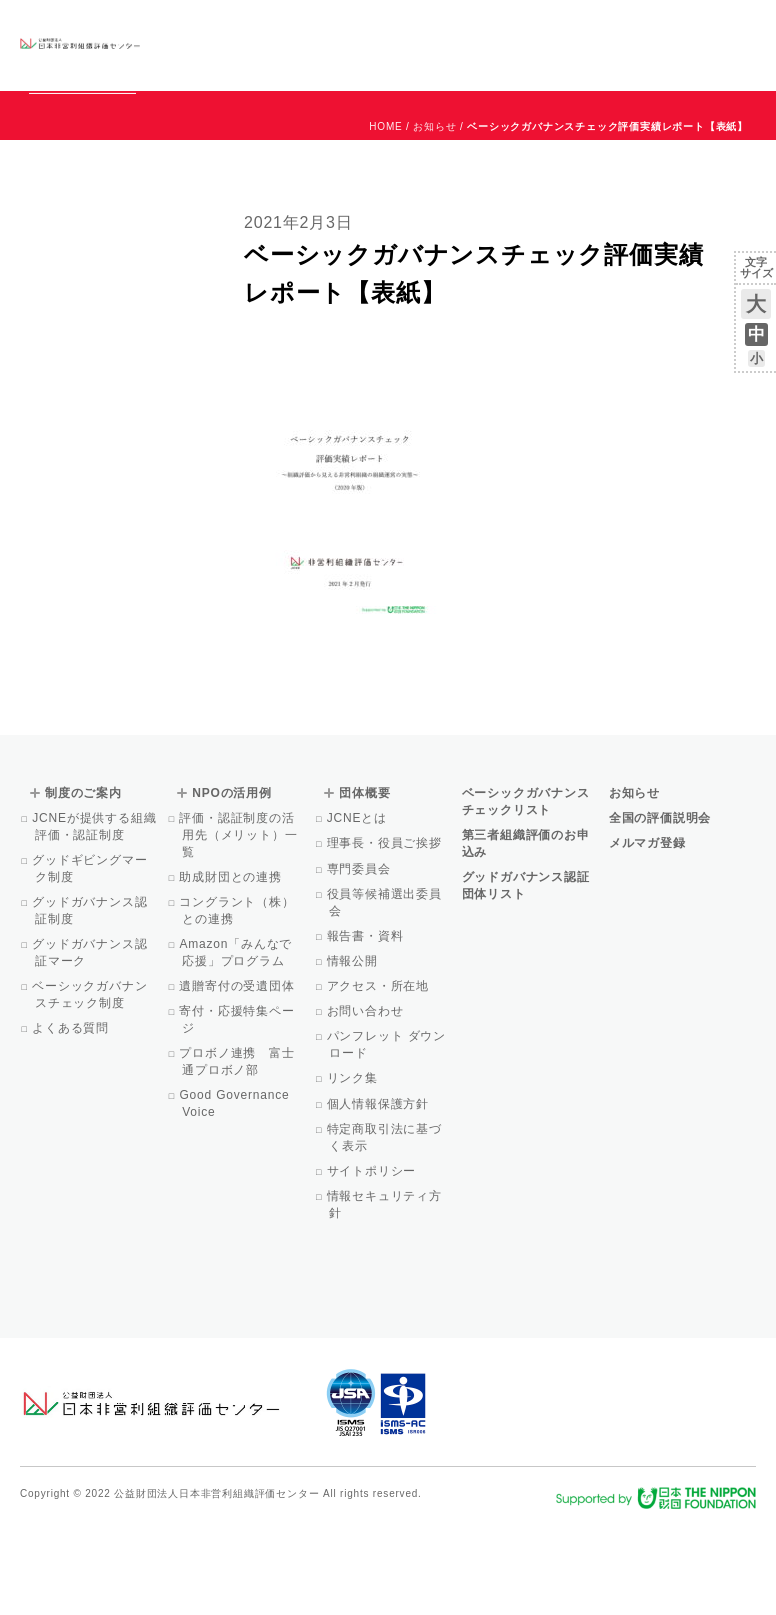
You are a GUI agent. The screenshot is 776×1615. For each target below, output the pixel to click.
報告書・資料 (366, 1027)
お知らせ (552, 27)
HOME (385, 217)
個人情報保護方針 (379, 1195)
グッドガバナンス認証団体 (188, 44)
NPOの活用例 (442, 44)
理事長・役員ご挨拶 (385, 934)
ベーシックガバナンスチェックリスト (287, 44)
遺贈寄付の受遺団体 (238, 1077)
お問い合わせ (675, 27)
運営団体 (607, 27)
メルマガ (573, 60)
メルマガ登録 (647, 934)
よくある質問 (72, 1119)
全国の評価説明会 (660, 909)
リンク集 (353, 1169)
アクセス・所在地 (379, 1077)
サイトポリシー (372, 1262)
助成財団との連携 (232, 968)
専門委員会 (359, 960)
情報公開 (353, 1052)
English (737, 27)
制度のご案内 (374, 44)
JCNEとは (357, 909)
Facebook (523, 60)
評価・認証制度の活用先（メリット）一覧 (239, 926)
